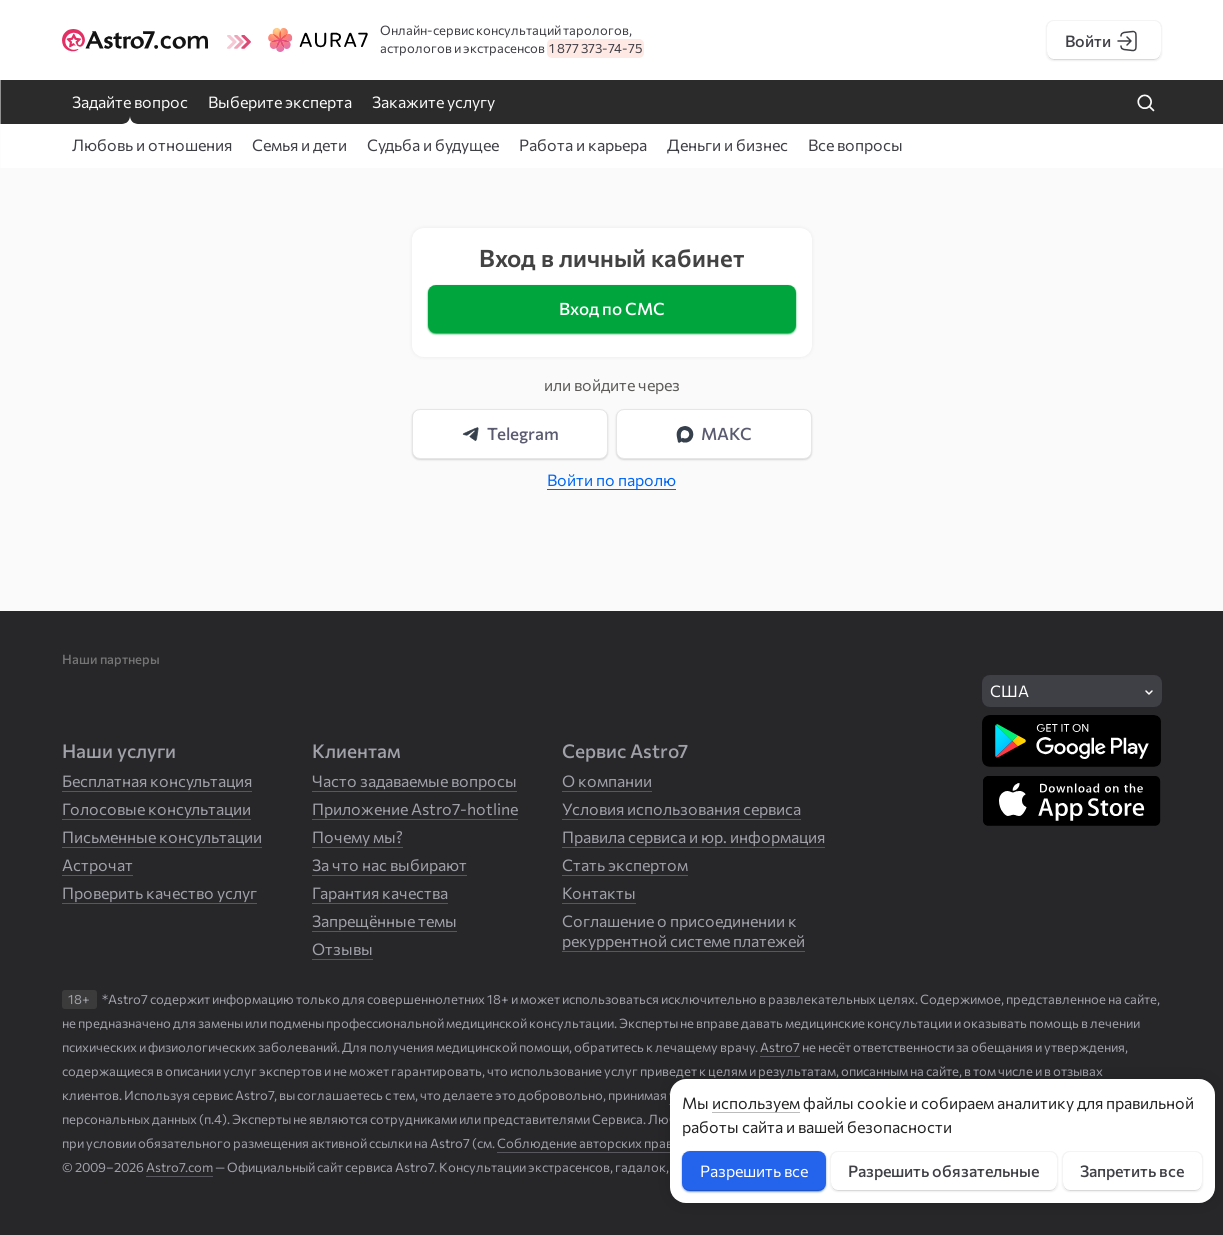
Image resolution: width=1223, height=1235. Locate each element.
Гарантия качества (380, 892)
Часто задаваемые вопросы (414, 780)
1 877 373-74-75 (595, 48)
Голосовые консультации (156, 808)
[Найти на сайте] (1146, 104)
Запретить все (1132, 1170)
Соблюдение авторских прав (585, 1143)
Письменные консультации (162, 836)
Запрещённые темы (384, 920)
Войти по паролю (611, 479)
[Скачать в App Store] (1071, 801)
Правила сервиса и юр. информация (693, 836)
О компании (607, 780)
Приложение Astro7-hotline (415, 808)
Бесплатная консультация (157, 780)
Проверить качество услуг (159, 892)
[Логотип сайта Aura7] (299, 40)
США (1009, 690)
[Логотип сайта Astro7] (138, 40)
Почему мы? (357, 836)
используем (756, 1102)
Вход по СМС (612, 308)
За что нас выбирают (389, 864)
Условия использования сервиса (681, 808)
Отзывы (342, 948)
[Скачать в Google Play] (1071, 741)
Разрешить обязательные (943, 1170)
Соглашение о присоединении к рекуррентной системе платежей (683, 930)
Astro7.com (179, 1167)
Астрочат (97, 864)
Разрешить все (754, 1170)
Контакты (599, 892)
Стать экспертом (625, 864)
